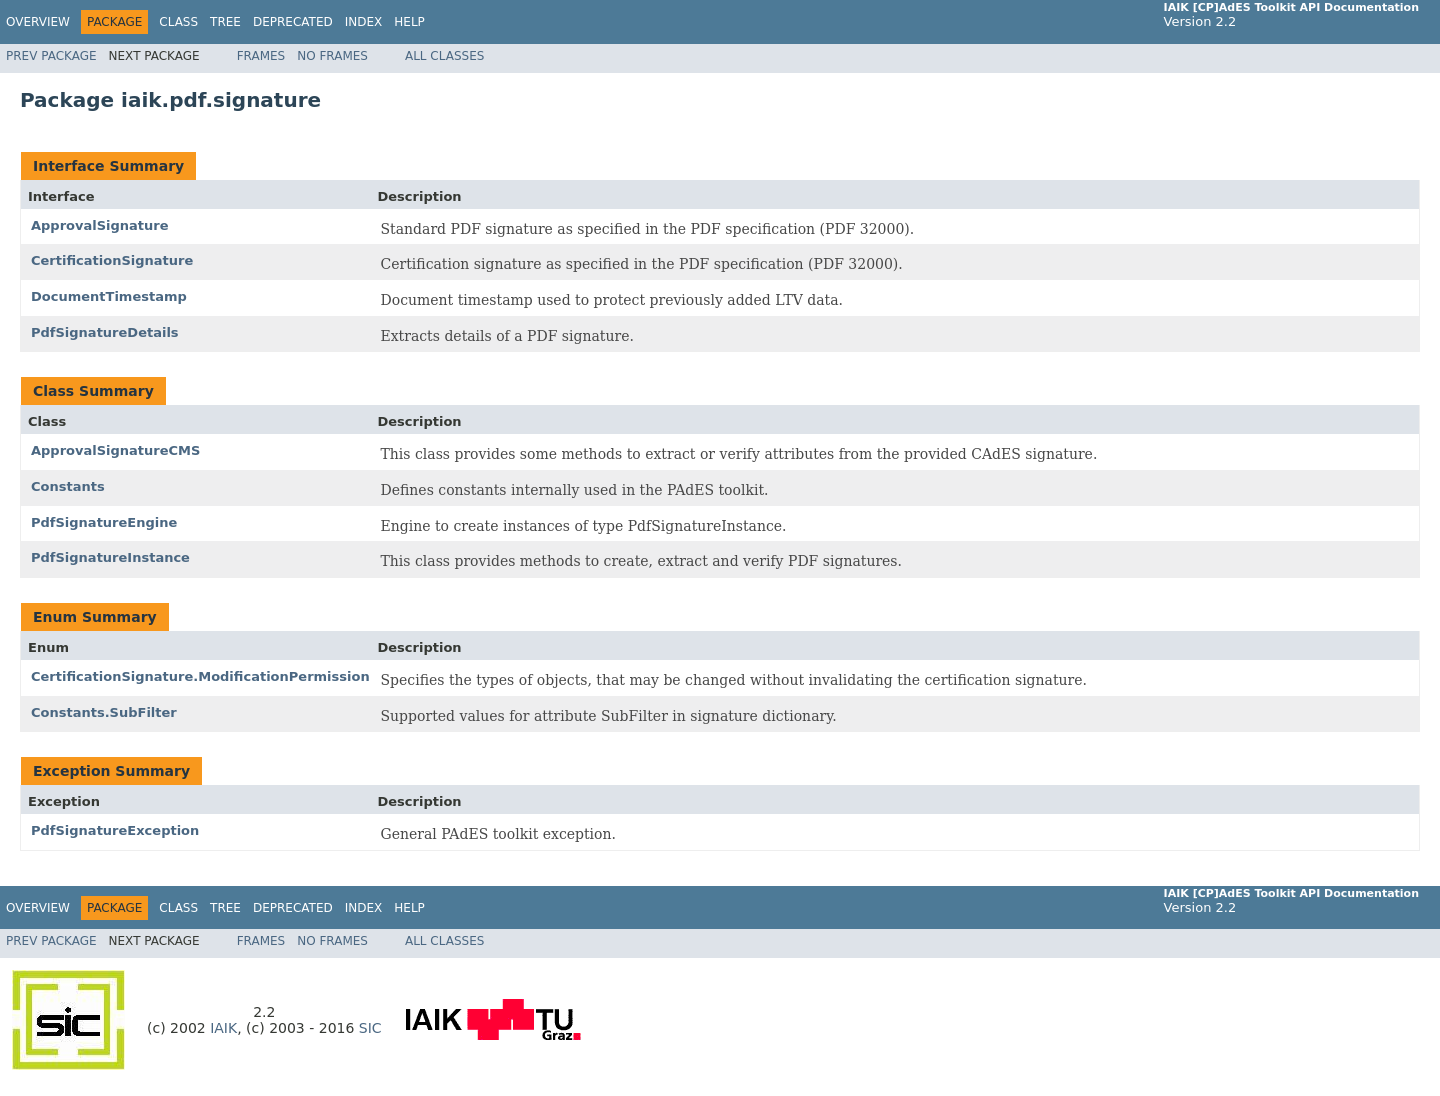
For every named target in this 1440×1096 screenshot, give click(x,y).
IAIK (223, 1028)
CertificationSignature (112, 260)
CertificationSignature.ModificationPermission (200, 676)
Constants (68, 486)
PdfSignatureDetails (105, 332)
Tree (225, 22)
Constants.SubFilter (104, 712)
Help (409, 22)
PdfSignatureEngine (104, 522)
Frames (261, 56)
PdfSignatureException (115, 830)
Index (364, 22)
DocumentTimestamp (109, 296)
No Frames (332, 56)
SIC (370, 1028)
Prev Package (51, 56)
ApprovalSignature (100, 225)
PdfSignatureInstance (110, 557)
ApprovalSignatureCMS (115, 450)
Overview (38, 22)
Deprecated (293, 22)
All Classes (444, 56)
